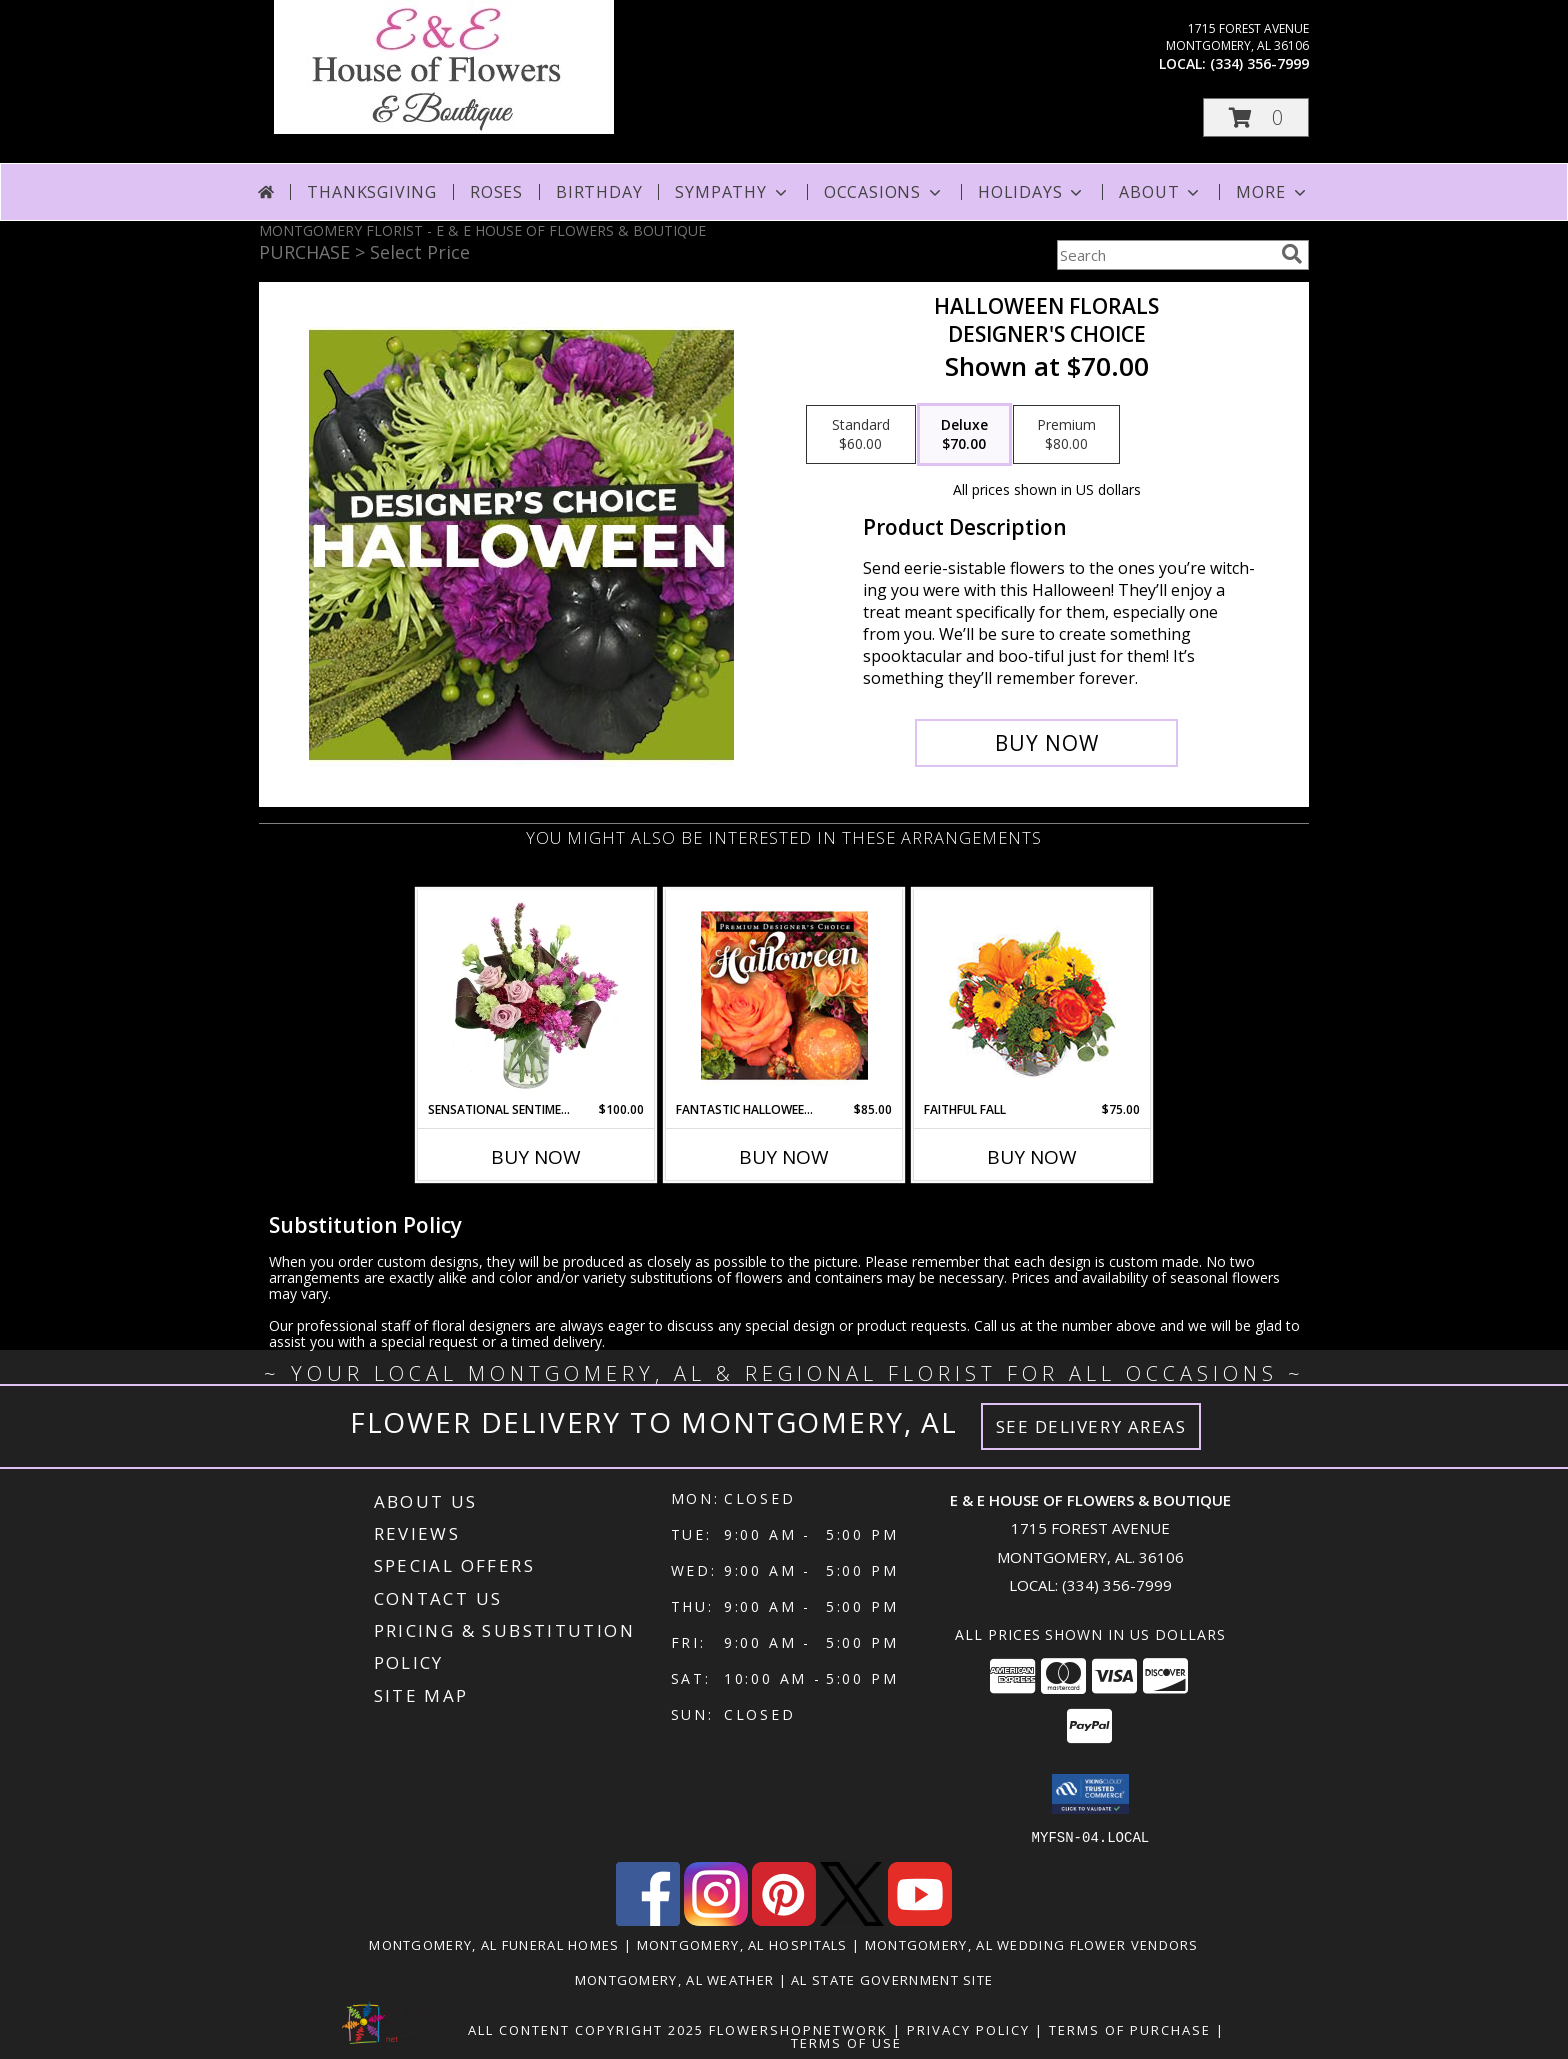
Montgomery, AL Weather (675, 1979)
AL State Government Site (892, 1979)
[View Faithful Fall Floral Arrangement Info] (1032, 995)
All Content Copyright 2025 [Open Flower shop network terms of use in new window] (586, 2029)
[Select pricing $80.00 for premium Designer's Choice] (1066, 435)
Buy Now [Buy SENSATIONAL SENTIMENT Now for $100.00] (536, 1157)
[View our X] (852, 1919)
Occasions (884, 192)
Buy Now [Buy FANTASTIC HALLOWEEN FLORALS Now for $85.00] (784, 1157)
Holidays (1032, 192)
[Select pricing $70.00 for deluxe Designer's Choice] (964, 435)
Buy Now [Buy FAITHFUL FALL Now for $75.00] (1032, 1157)
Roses (496, 192)
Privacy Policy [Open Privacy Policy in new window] (968, 2029)
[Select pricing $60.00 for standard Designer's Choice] (861, 435)
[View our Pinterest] (784, 1919)
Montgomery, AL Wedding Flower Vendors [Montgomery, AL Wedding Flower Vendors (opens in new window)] (1032, 1944)
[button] (1256, 117)
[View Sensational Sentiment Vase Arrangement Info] (536, 995)
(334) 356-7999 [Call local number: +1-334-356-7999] (1259, 63)
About (1161, 192)
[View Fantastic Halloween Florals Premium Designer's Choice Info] (784, 995)
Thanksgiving (372, 192)
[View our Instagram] (716, 1919)
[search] (1292, 254)
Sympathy (732, 192)
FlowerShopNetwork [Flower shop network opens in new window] (798, 2029)
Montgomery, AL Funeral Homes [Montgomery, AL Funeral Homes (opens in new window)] (494, 1944)
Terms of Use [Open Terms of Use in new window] (846, 2042)
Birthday (599, 192)
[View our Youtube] (920, 1919)
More (1272, 192)
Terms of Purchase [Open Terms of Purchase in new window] (1130, 2029)
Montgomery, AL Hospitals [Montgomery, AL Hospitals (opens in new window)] (742, 1944)
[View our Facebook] (648, 1919)
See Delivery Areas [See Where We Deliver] (1091, 1426)
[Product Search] (1165, 255)
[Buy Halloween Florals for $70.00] (1046, 743)
